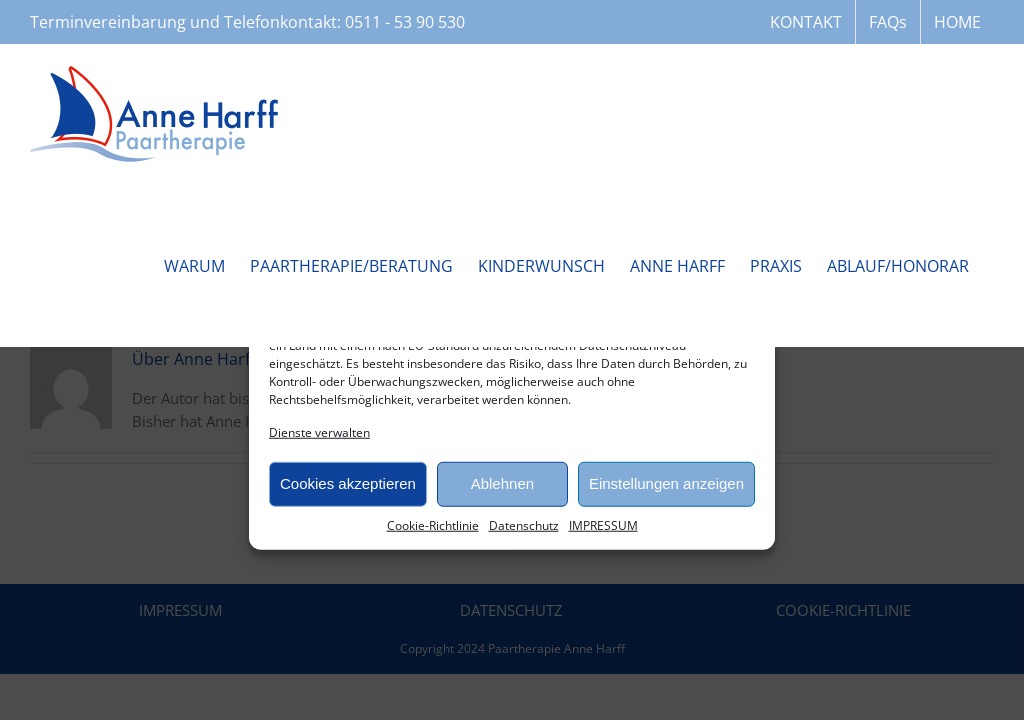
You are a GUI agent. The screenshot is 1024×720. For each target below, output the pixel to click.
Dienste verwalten (319, 431)
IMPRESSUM (603, 524)
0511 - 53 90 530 (405, 22)
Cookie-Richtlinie (433, 524)
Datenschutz (524, 524)
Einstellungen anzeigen (666, 483)
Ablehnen (502, 483)
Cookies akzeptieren (348, 483)
